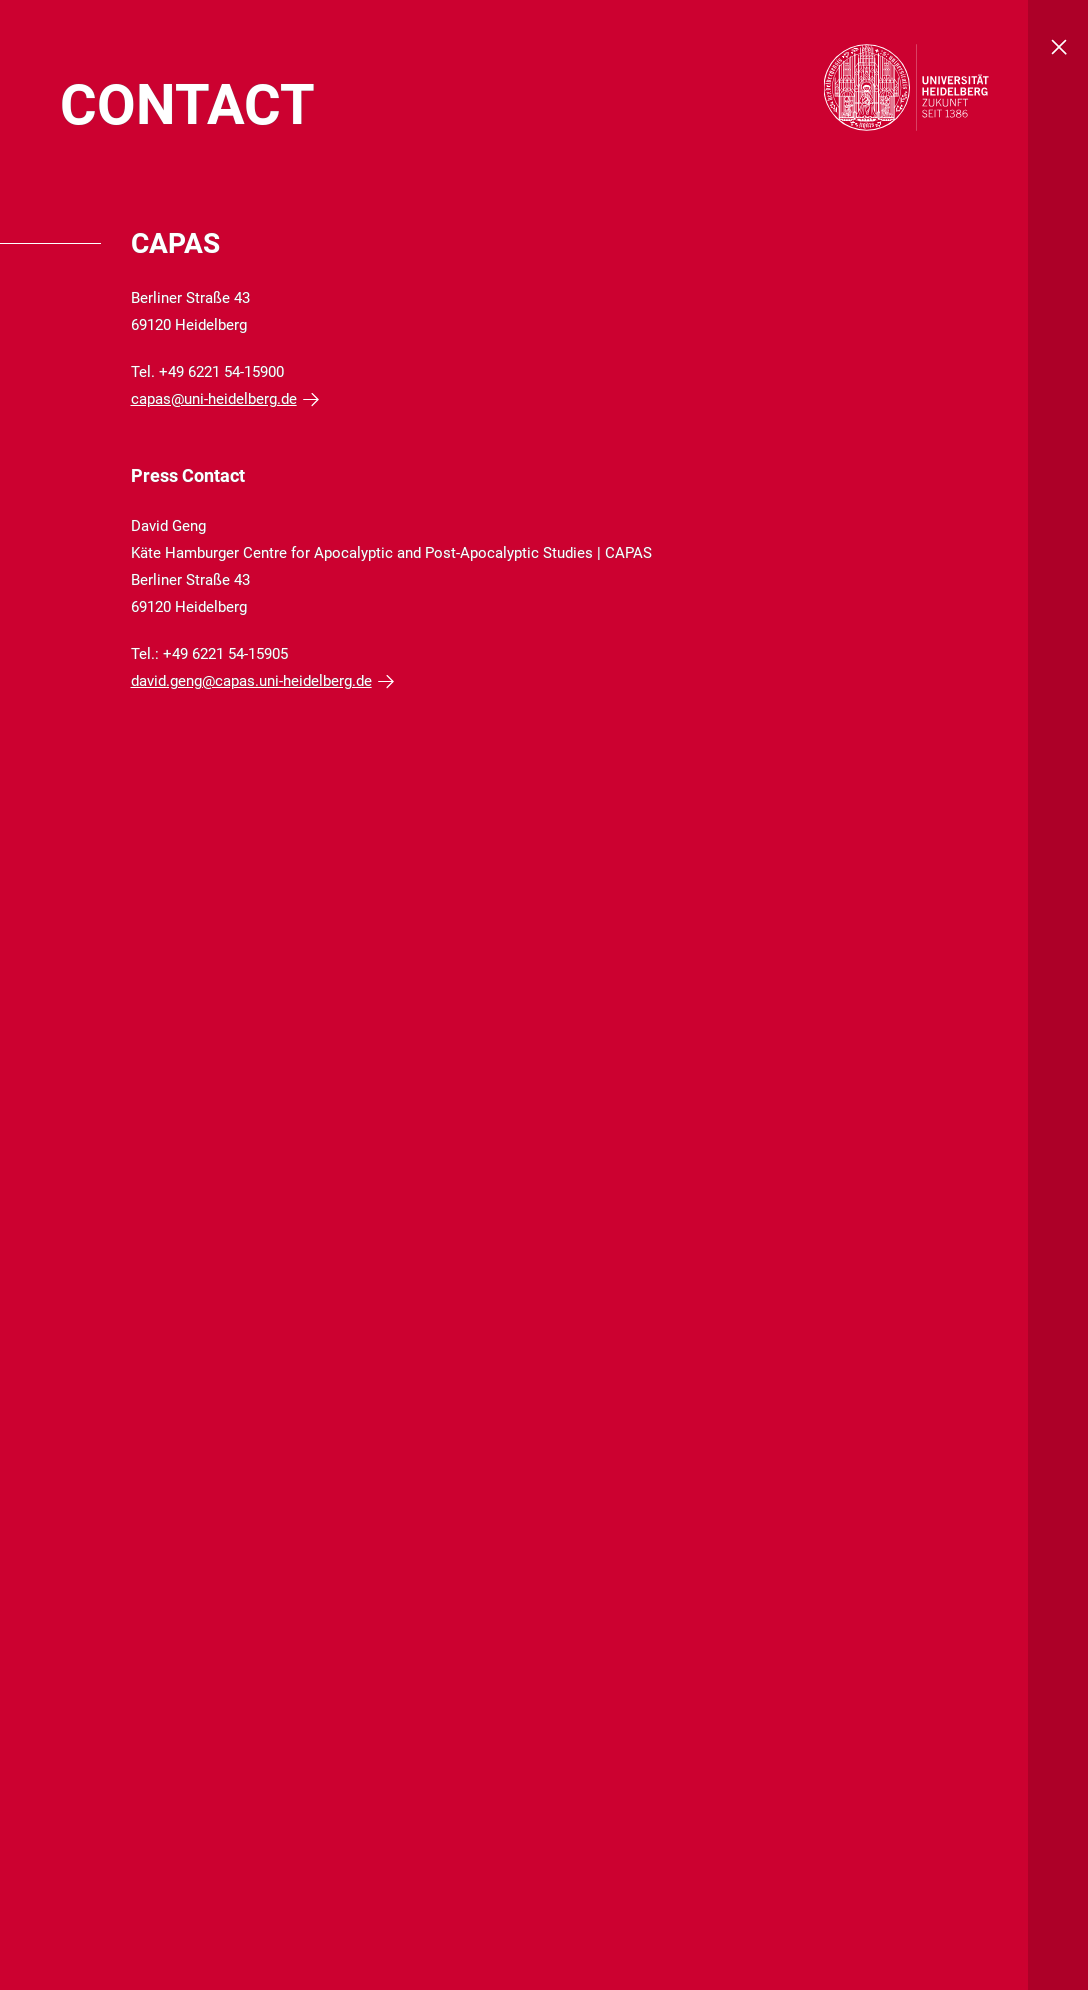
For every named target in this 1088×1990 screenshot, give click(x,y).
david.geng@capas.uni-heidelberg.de (251, 681)
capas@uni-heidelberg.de (214, 399)
